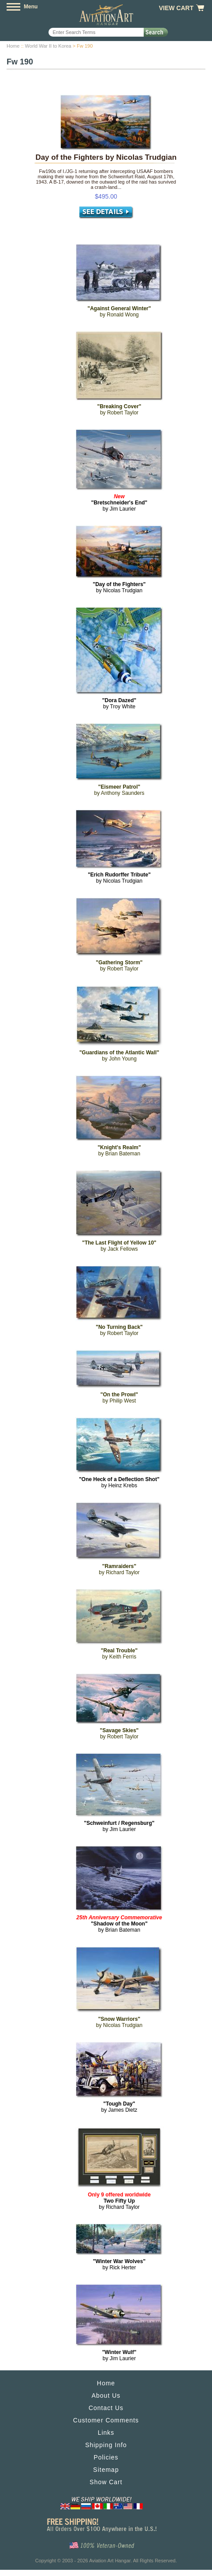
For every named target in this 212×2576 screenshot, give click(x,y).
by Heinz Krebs (119, 1482)
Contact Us (106, 2407)
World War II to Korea (48, 46)
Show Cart (105, 2482)
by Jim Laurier (119, 502)
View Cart (176, 7)
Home (13, 46)
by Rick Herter (119, 2264)
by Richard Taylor (119, 2201)
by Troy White (119, 703)
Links (106, 2432)
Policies (105, 2457)
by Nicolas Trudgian (119, 587)
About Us (106, 2395)
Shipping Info (106, 2444)
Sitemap (106, 2469)
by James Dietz (119, 2107)
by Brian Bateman (119, 1923)
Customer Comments (106, 2420)
